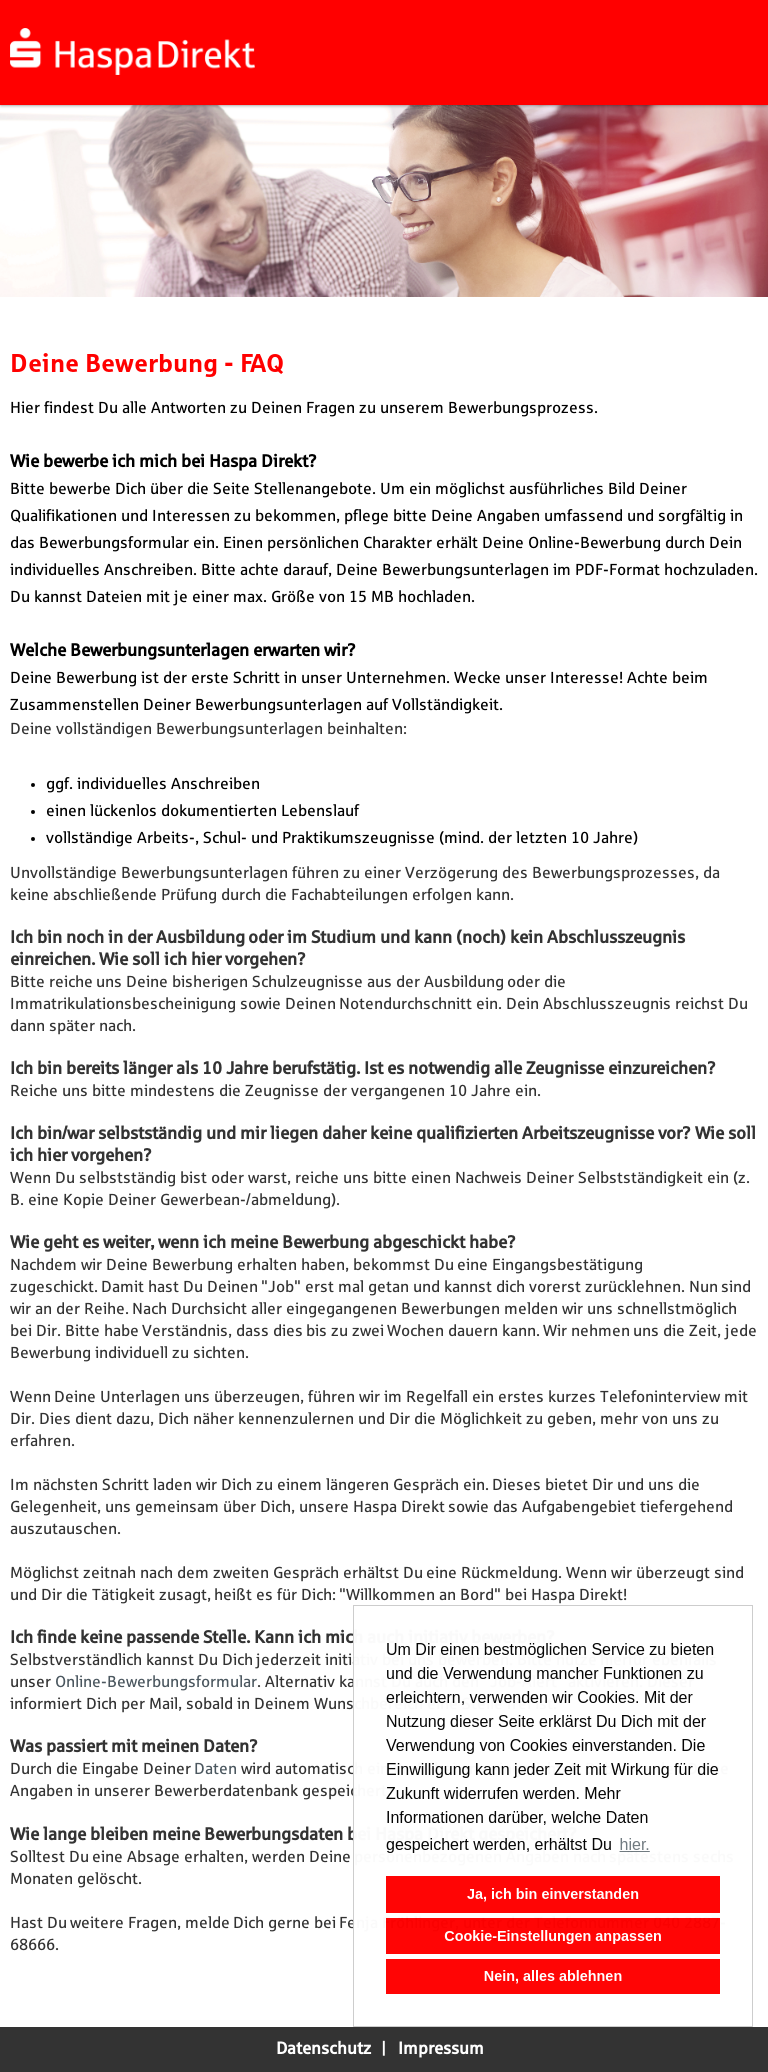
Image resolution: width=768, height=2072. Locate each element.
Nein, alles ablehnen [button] (553, 1976)
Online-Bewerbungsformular (156, 1682)
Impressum (441, 2049)
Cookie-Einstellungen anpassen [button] (553, 1936)
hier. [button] (635, 1844)
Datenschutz (323, 2049)
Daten (217, 1769)
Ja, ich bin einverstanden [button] (553, 1894)
